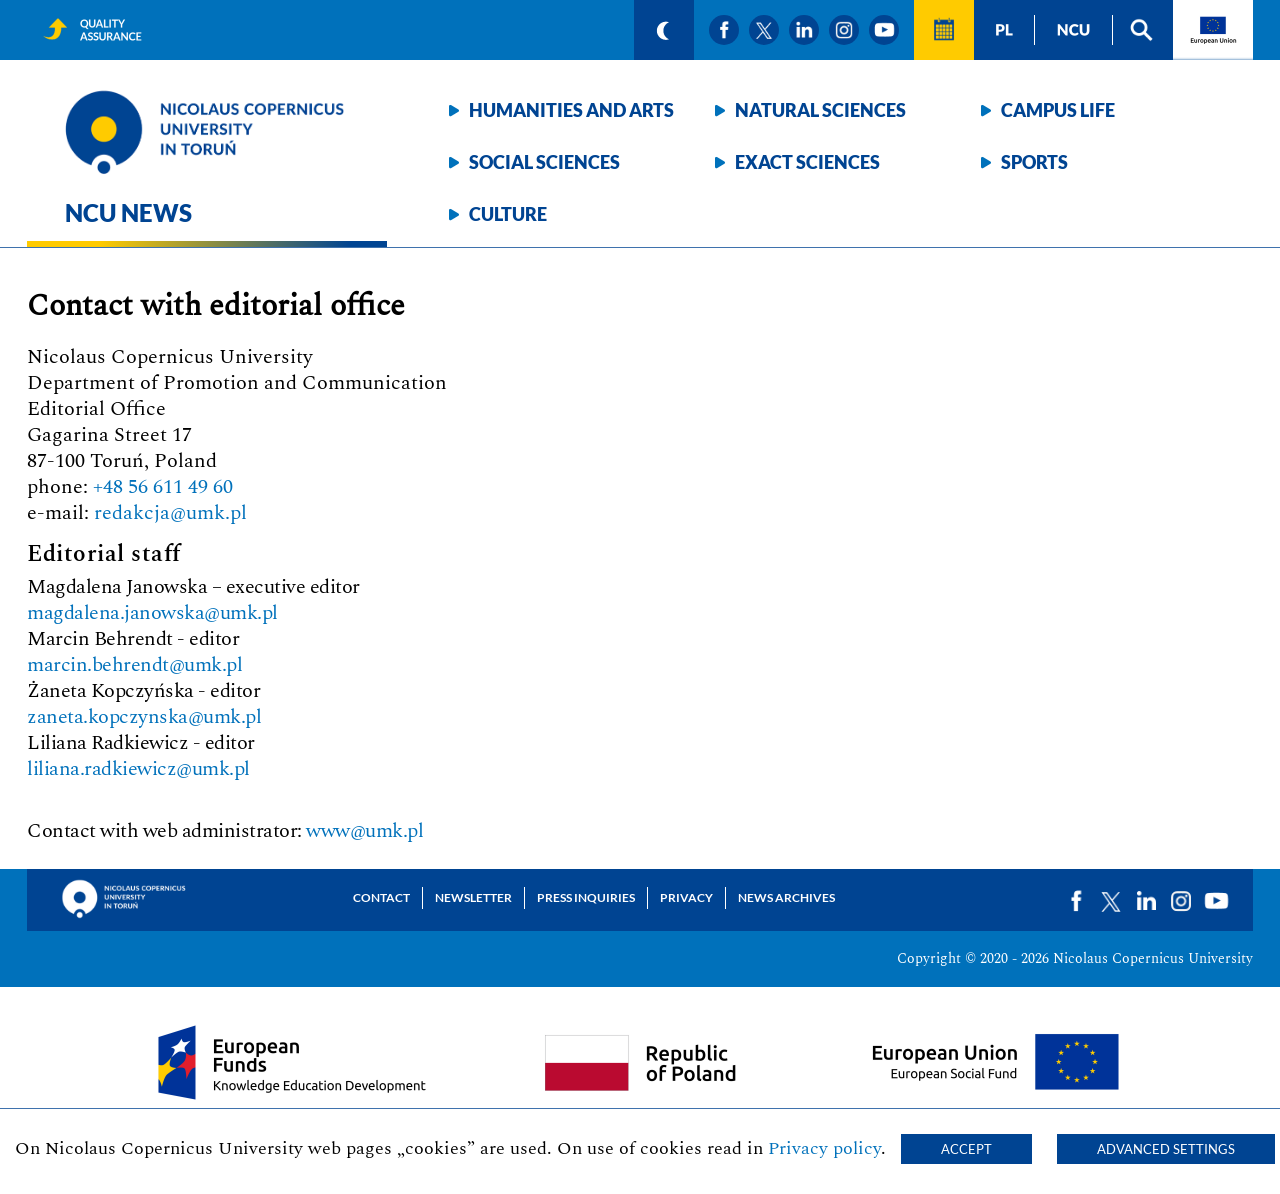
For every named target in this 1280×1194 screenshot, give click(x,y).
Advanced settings (1166, 1149)
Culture (508, 214)
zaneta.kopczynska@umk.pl (144, 717)
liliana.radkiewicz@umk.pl (138, 769)
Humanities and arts (571, 110)
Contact (381, 897)
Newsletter (473, 897)
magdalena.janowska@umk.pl (152, 613)
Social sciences (544, 162)
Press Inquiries (586, 897)
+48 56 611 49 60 (163, 487)
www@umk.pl (364, 831)
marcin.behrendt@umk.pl (134, 665)
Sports (1034, 162)
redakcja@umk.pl (170, 513)
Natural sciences (820, 110)
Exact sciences (807, 162)
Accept (966, 1149)
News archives (786, 897)
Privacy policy (824, 1148)
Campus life (1058, 110)
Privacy (686, 897)
